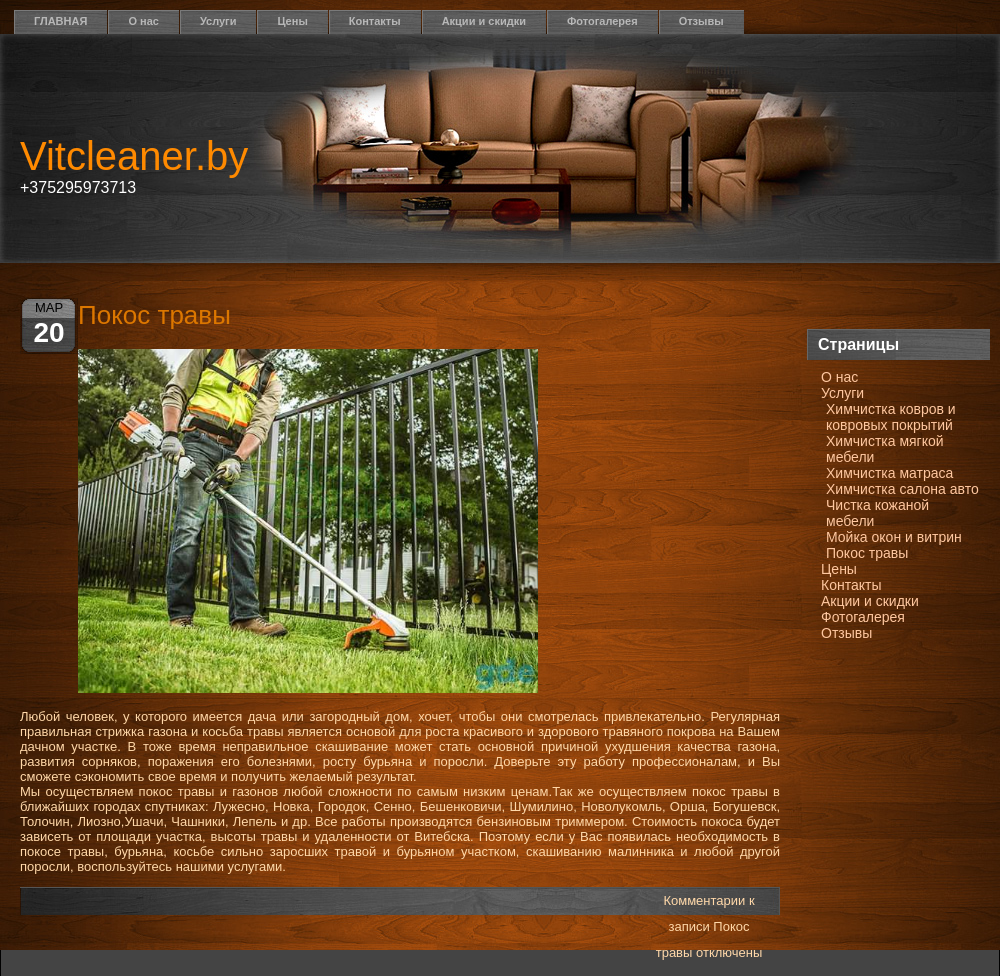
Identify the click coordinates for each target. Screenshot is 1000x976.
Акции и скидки (484, 21)
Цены (292, 21)
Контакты (375, 21)
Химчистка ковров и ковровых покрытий (891, 417)
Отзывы (701, 21)
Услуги (218, 21)
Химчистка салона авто (902, 489)
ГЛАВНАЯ (60, 21)
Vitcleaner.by (134, 156)
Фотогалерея (602, 21)
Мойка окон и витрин (894, 537)
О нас (143, 21)
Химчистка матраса (889, 473)
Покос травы (867, 553)
